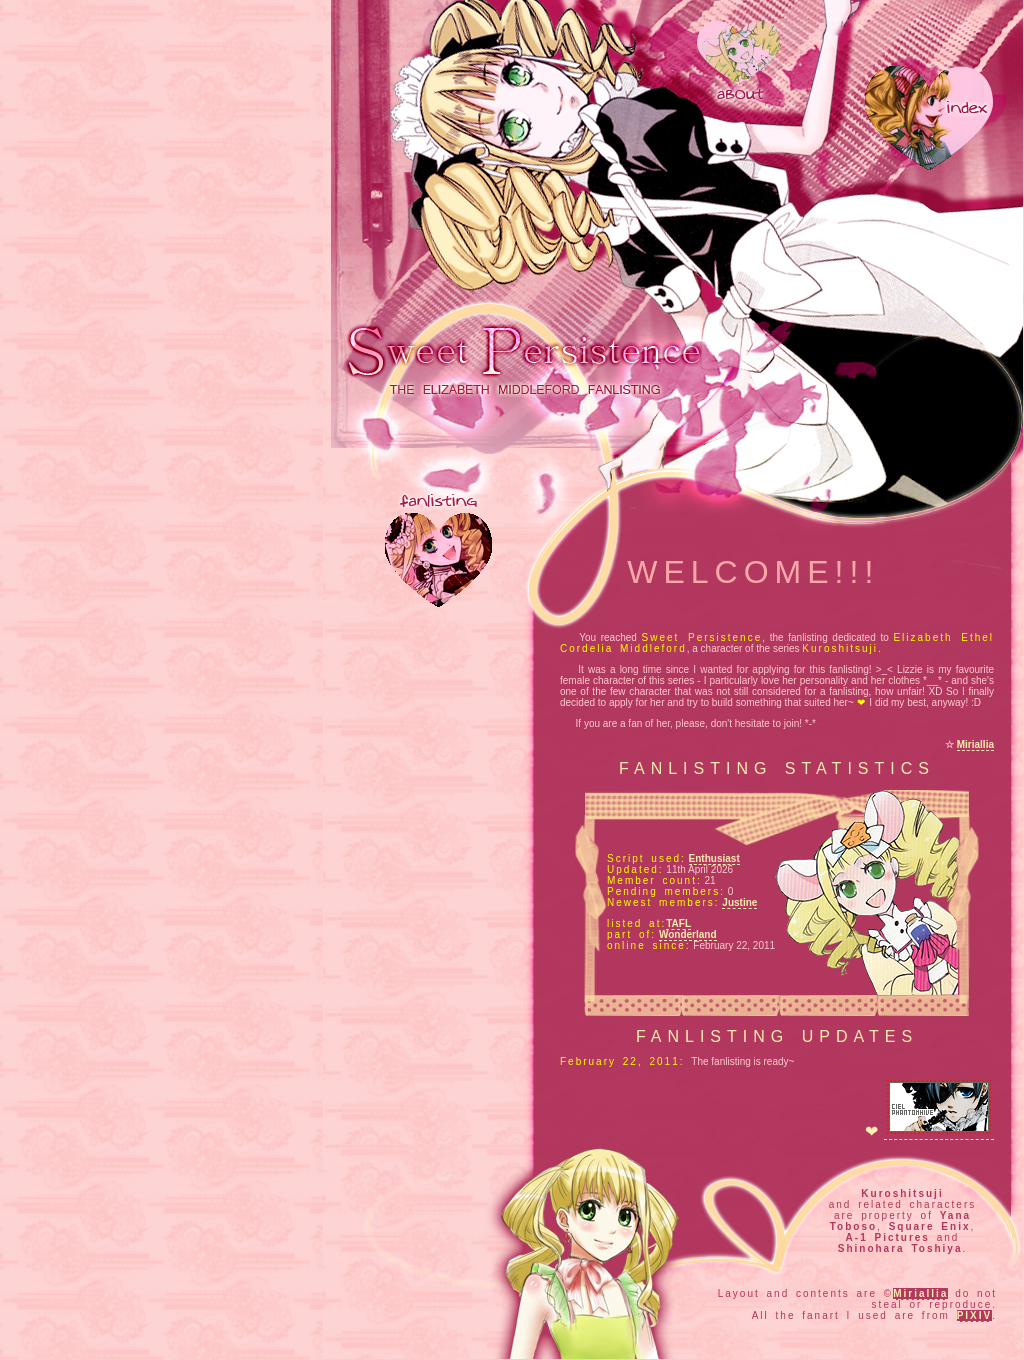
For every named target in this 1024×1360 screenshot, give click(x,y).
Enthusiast (714, 858)
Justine (739, 902)
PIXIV (975, 1315)
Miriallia (975, 744)
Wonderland (688, 934)
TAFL (678, 923)
